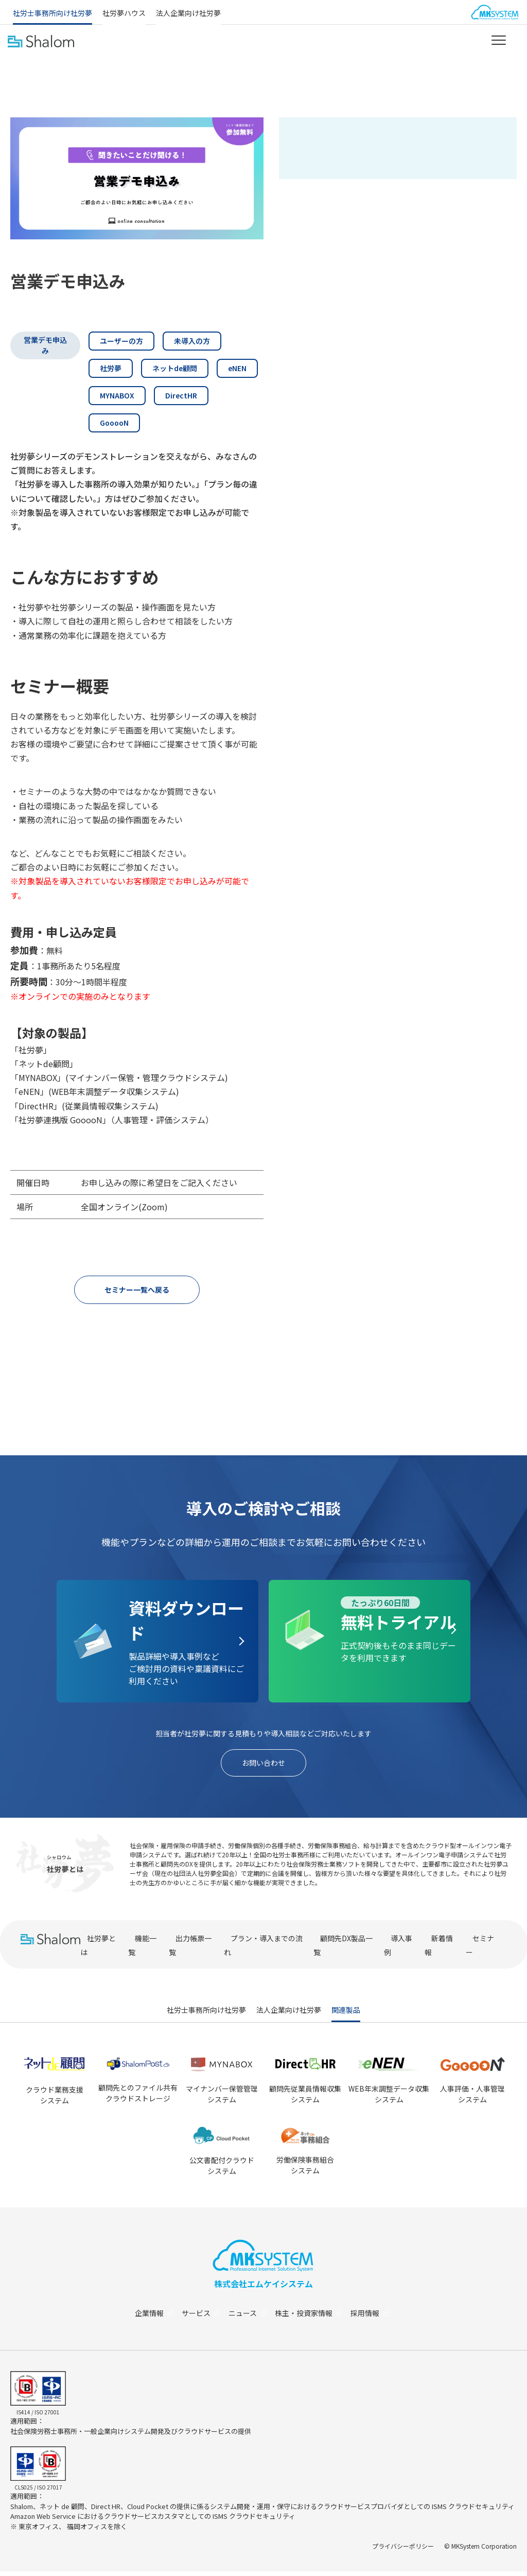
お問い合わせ (263, 1765)
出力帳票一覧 (190, 1950)
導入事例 (398, 1950)
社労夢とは (98, 1950)
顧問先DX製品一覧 (343, 1950)
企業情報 (150, 2317)
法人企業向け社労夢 (188, 13)
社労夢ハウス (124, 13)
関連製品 (345, 2014)
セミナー (480, 1950)
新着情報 (439, 1950)
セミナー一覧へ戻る (137, 1290)
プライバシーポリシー (403, 2550)
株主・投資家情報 (313, 2317)
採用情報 (376, 2317)
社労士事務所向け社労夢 (52, 13)
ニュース (249, 2317)
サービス (200, 2317)
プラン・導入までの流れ (263, 1950)
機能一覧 (142, 1950)
